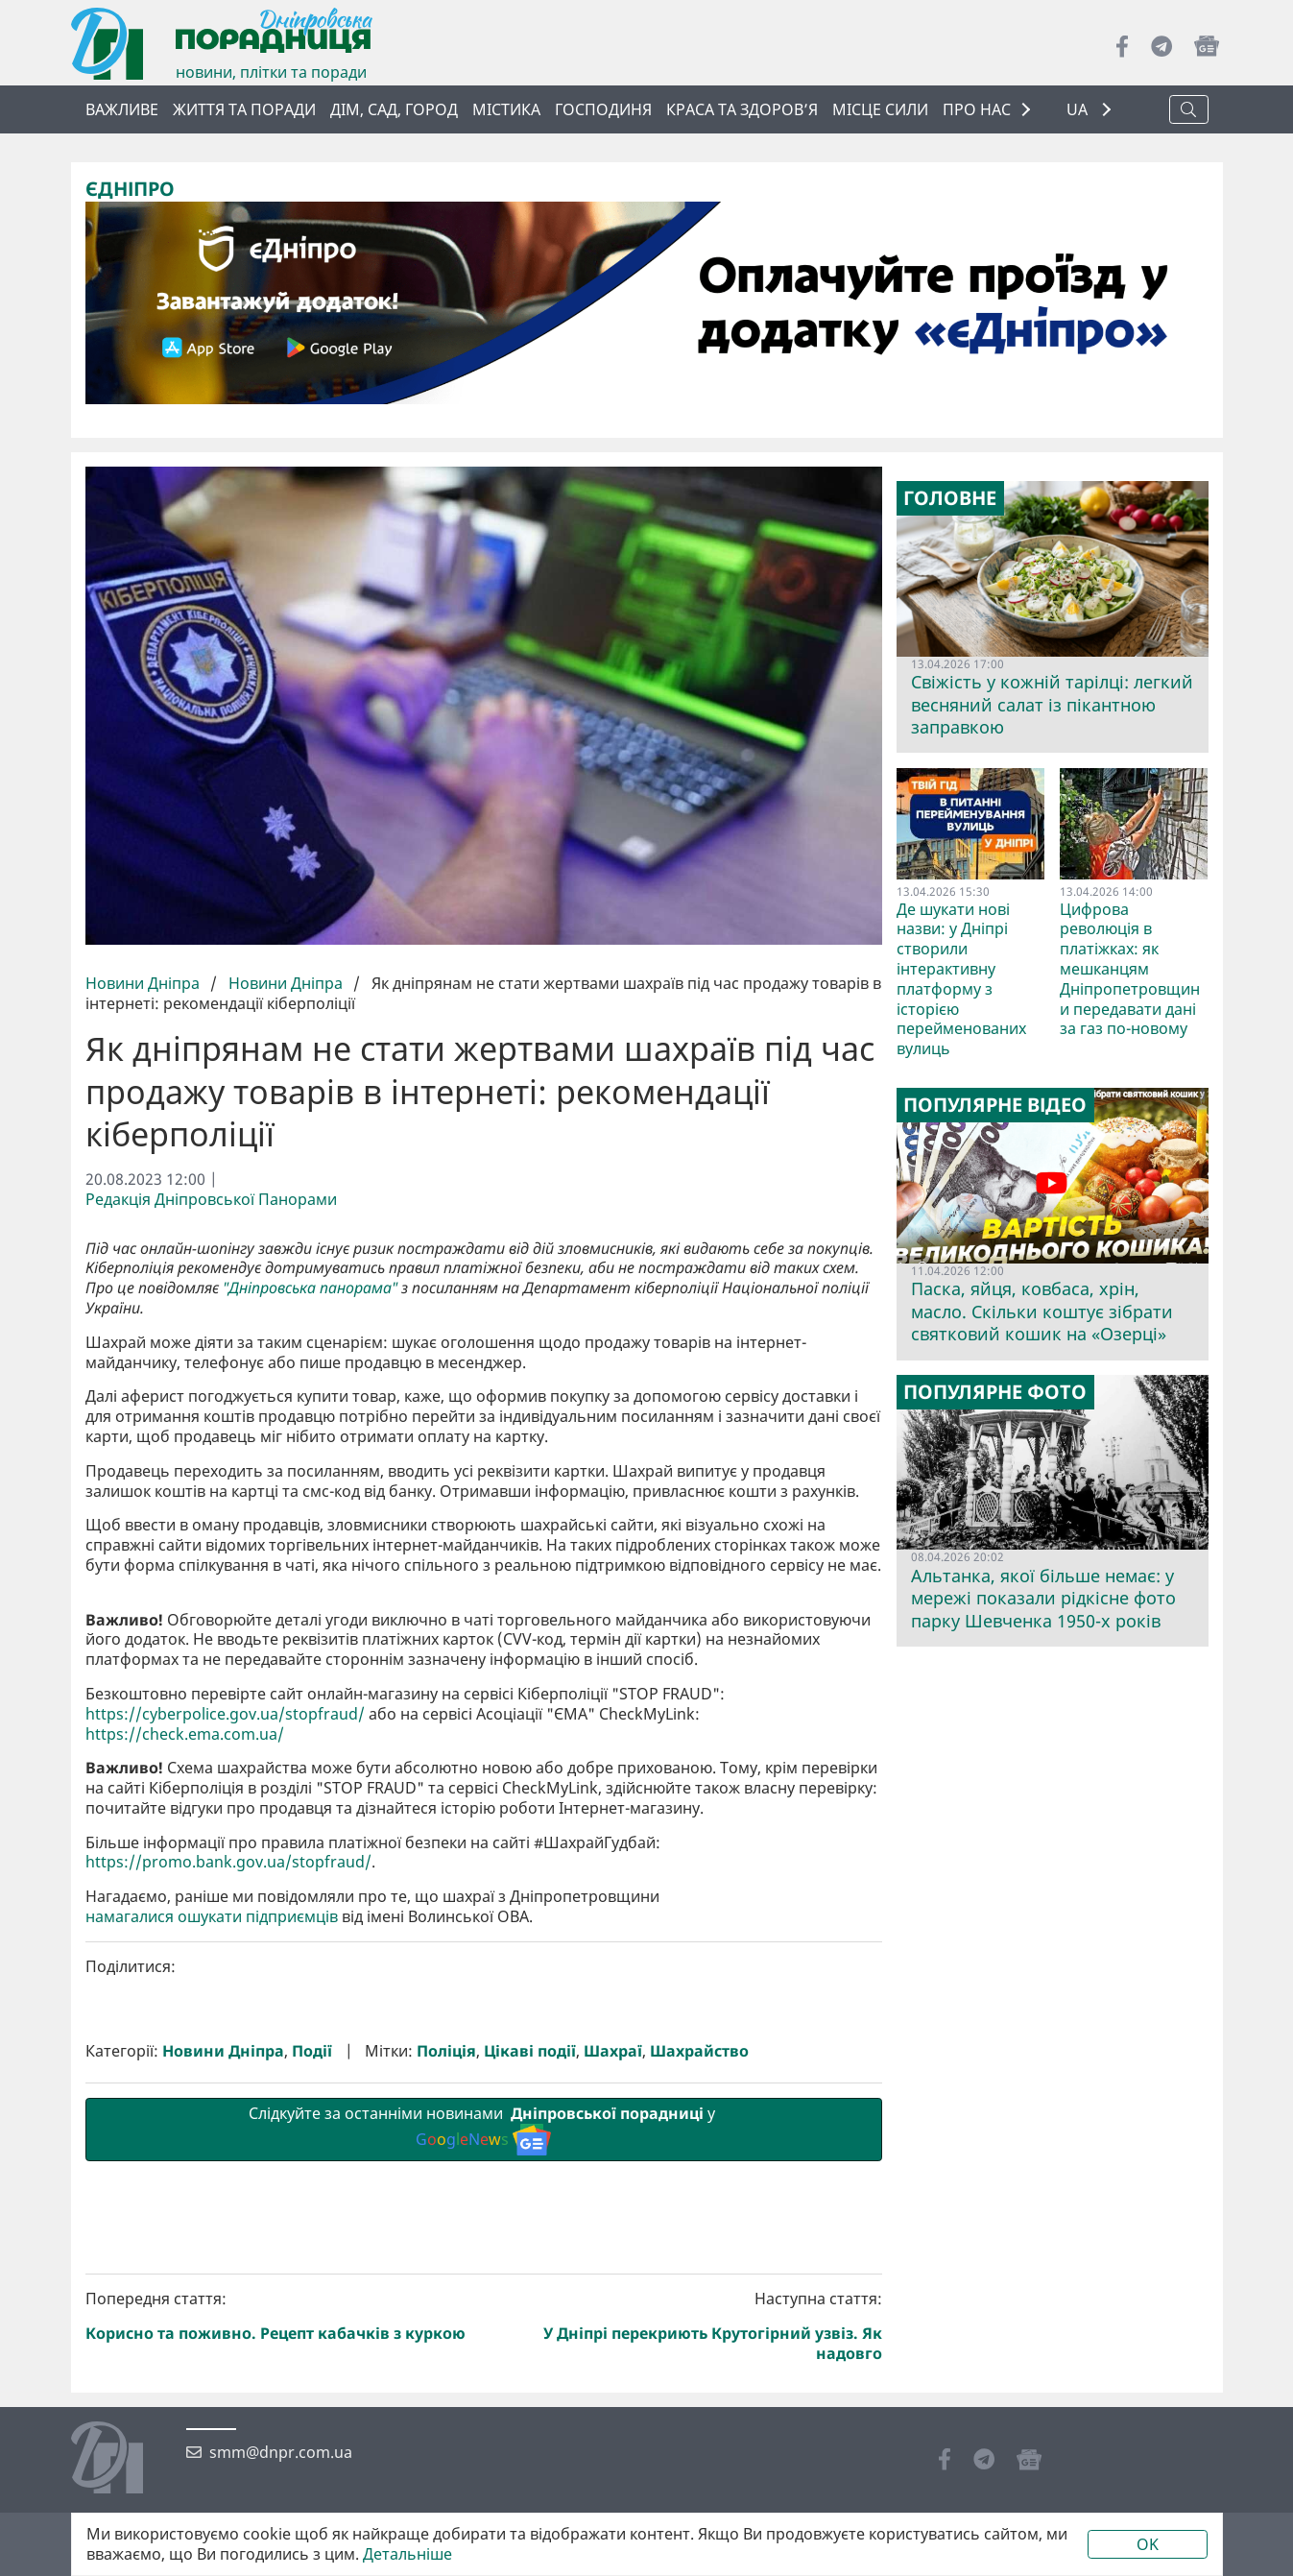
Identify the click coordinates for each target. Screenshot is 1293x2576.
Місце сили (880, 109)
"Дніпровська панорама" (310, 1288)
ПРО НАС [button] (977, 109)
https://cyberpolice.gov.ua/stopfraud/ (225, 2037)
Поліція (446, 2375)
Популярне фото (995, 1391)
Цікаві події (530, 2375)
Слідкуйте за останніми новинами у (484, 2452)
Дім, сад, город (394, 109)
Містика (506, 109)
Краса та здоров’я (742, 109)
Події (312, 2375)
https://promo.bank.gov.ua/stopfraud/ (228, 2186)
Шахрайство (699, 2375)
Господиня (603, 109)
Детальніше (407, 2554)
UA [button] (1078, 110)
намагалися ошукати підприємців (211, 2240)
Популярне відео (995, 1105)
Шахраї (613, 2375)
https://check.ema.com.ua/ (184, 2057)
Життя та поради (244, 109)
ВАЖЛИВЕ (121, 109)
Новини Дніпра (144, 983)
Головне (949, 498)
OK (1148, 2544)
